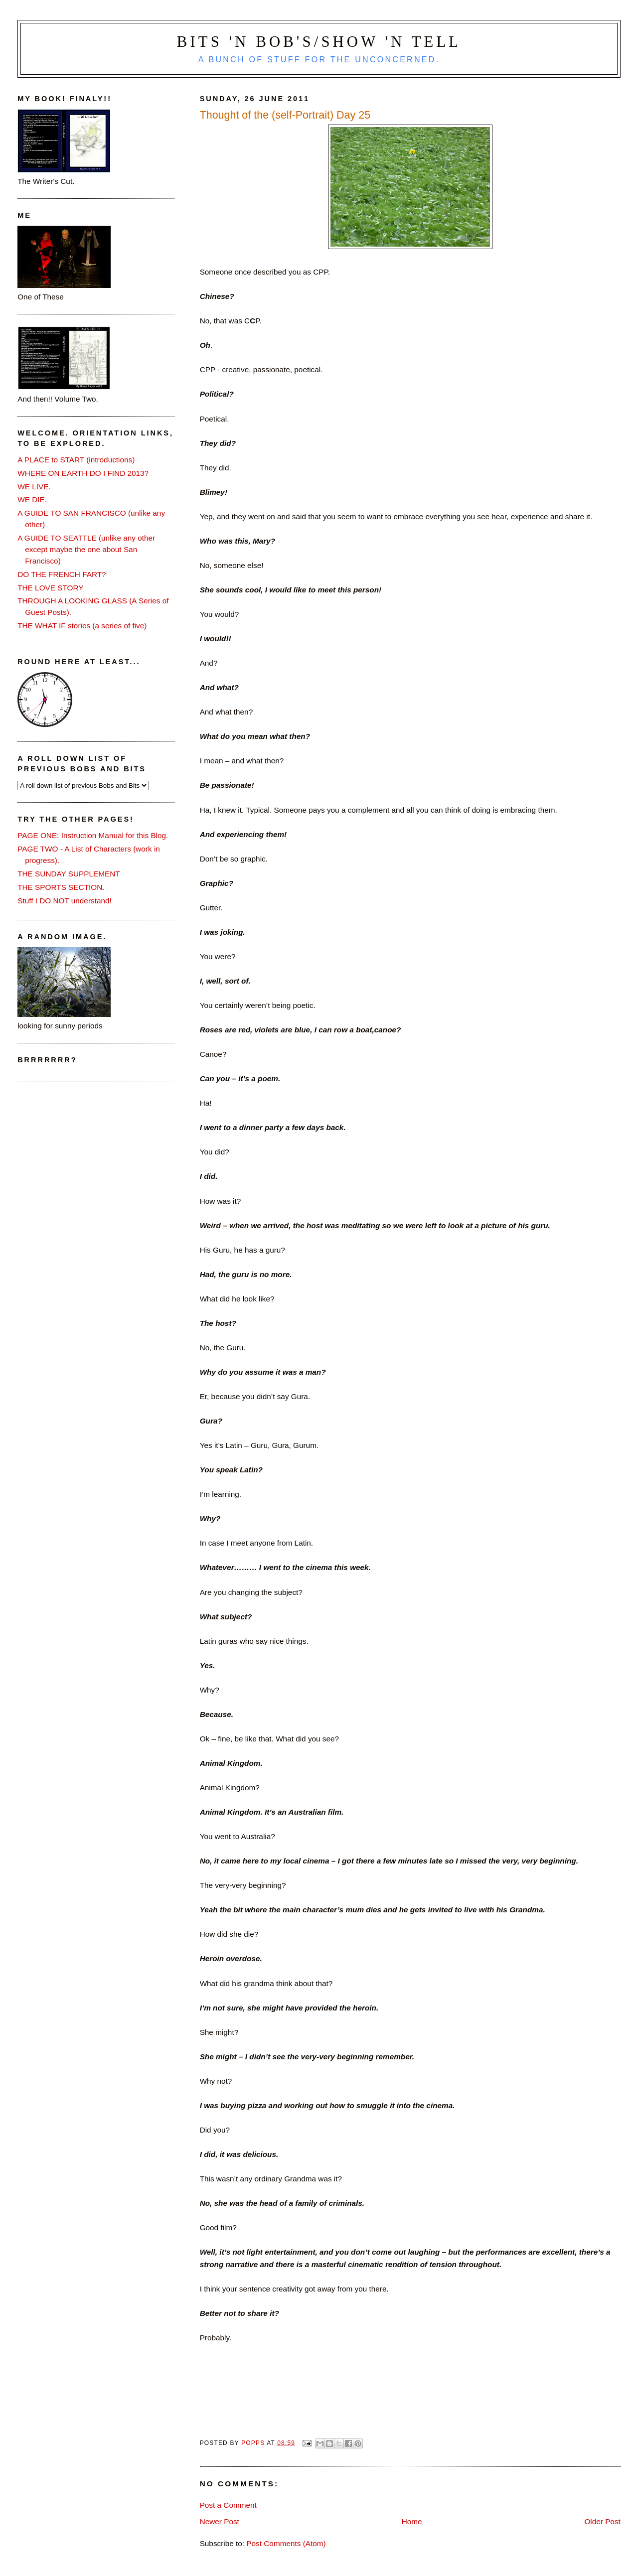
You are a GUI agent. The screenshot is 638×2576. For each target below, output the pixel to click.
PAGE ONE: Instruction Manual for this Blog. (92, 835)
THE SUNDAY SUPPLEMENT (68, 873)
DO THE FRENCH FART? (61, 574)
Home (412, 2521)
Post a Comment (228, 2505)
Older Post (602, 2521)
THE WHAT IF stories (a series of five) (82, 625)
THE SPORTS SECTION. (60, 887)
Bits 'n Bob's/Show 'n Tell (319, 41)
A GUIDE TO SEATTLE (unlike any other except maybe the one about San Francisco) (86, 549)
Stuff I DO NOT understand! (64, 900)
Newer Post (219, 2521)
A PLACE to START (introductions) (76, 459)
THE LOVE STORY (50, 587)
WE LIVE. (33, 486)
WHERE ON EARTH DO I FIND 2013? (83, 473)
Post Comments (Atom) (285, 2543)
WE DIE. (32, 499)
